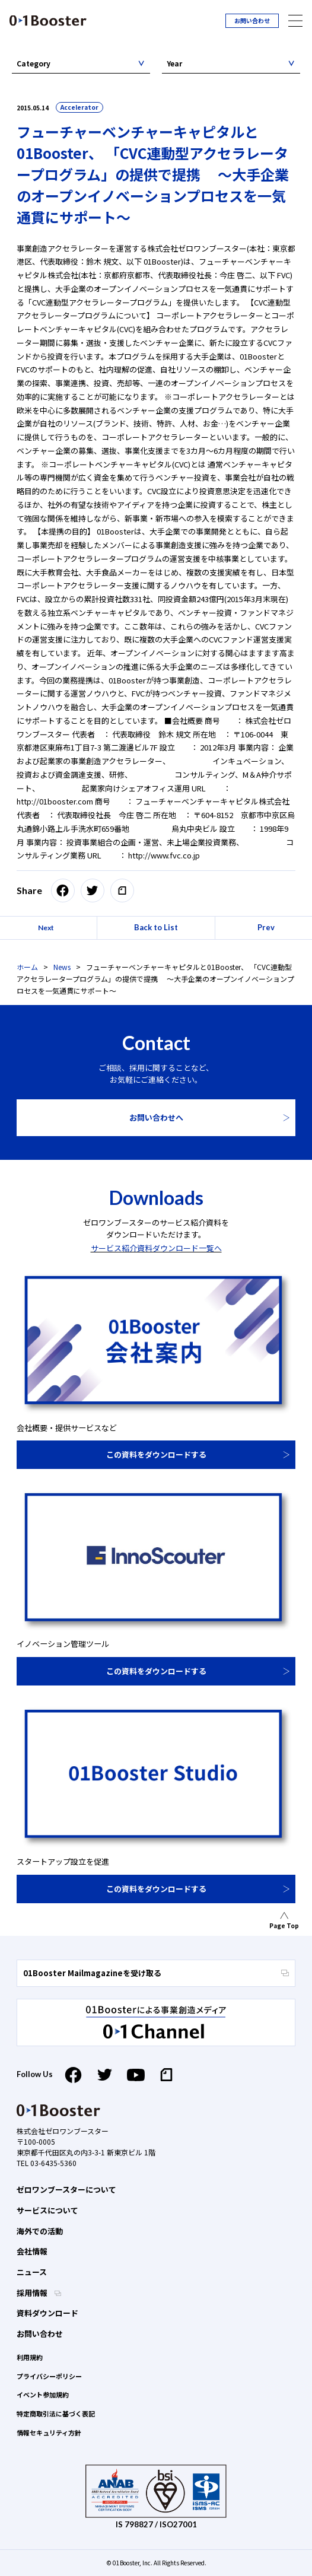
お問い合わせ (252, 20)
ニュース (32, 2272)
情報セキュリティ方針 (49, 2432)
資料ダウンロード (47, 2313)
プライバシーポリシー (49, 2376)
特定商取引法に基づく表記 (56, 2413)
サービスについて (47, 2210)
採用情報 (33, 2292)
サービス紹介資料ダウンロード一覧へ (156, 1248)
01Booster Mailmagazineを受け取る (156, 1973)
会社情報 (32, 2251)
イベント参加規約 (43, 2394)
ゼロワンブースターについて (66, 2189)
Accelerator (79, 107)
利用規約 (30, 2357)
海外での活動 (40, 2231)
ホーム (27, 967)
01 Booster (48, 20)
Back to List (156, 927)
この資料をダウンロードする (156, 1454)
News (62, 967)
